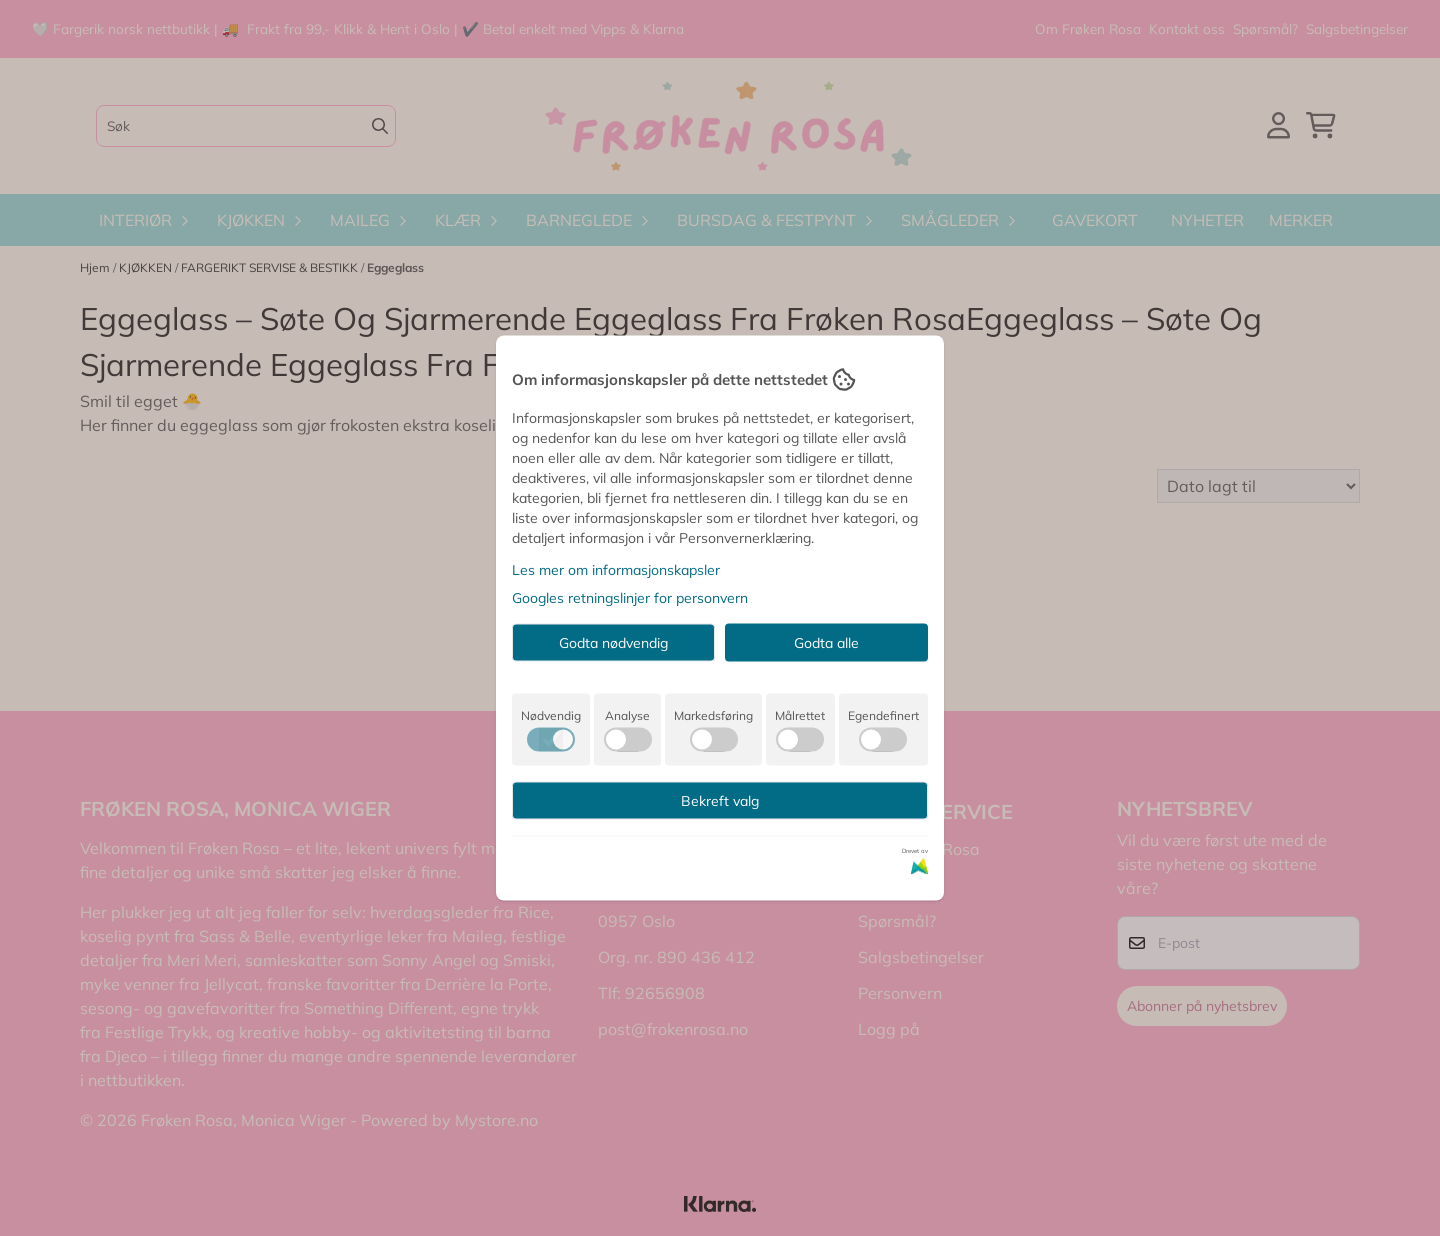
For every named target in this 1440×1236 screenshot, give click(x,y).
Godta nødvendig (613, 643)
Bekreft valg (720, 801)
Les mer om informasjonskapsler (616, 570)
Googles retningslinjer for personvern (630, 598)
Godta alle (826, 643)
